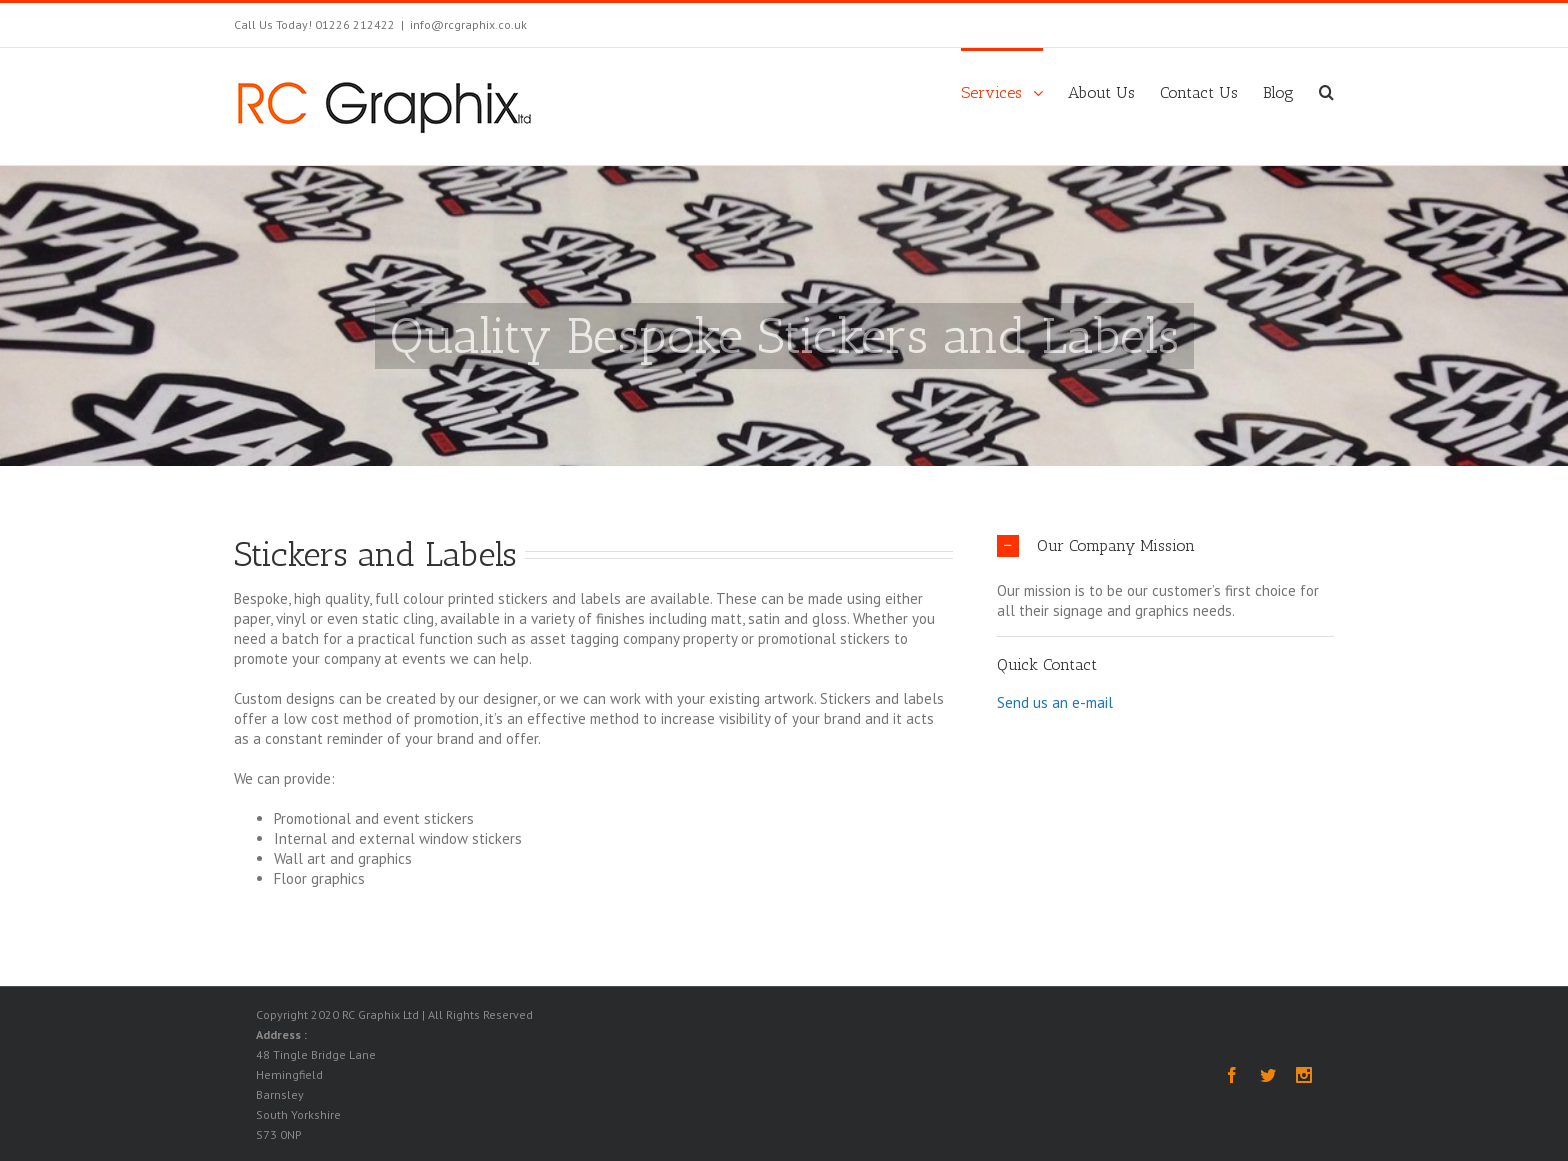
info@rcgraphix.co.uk (468, 24)
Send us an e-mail (1055, 701)
